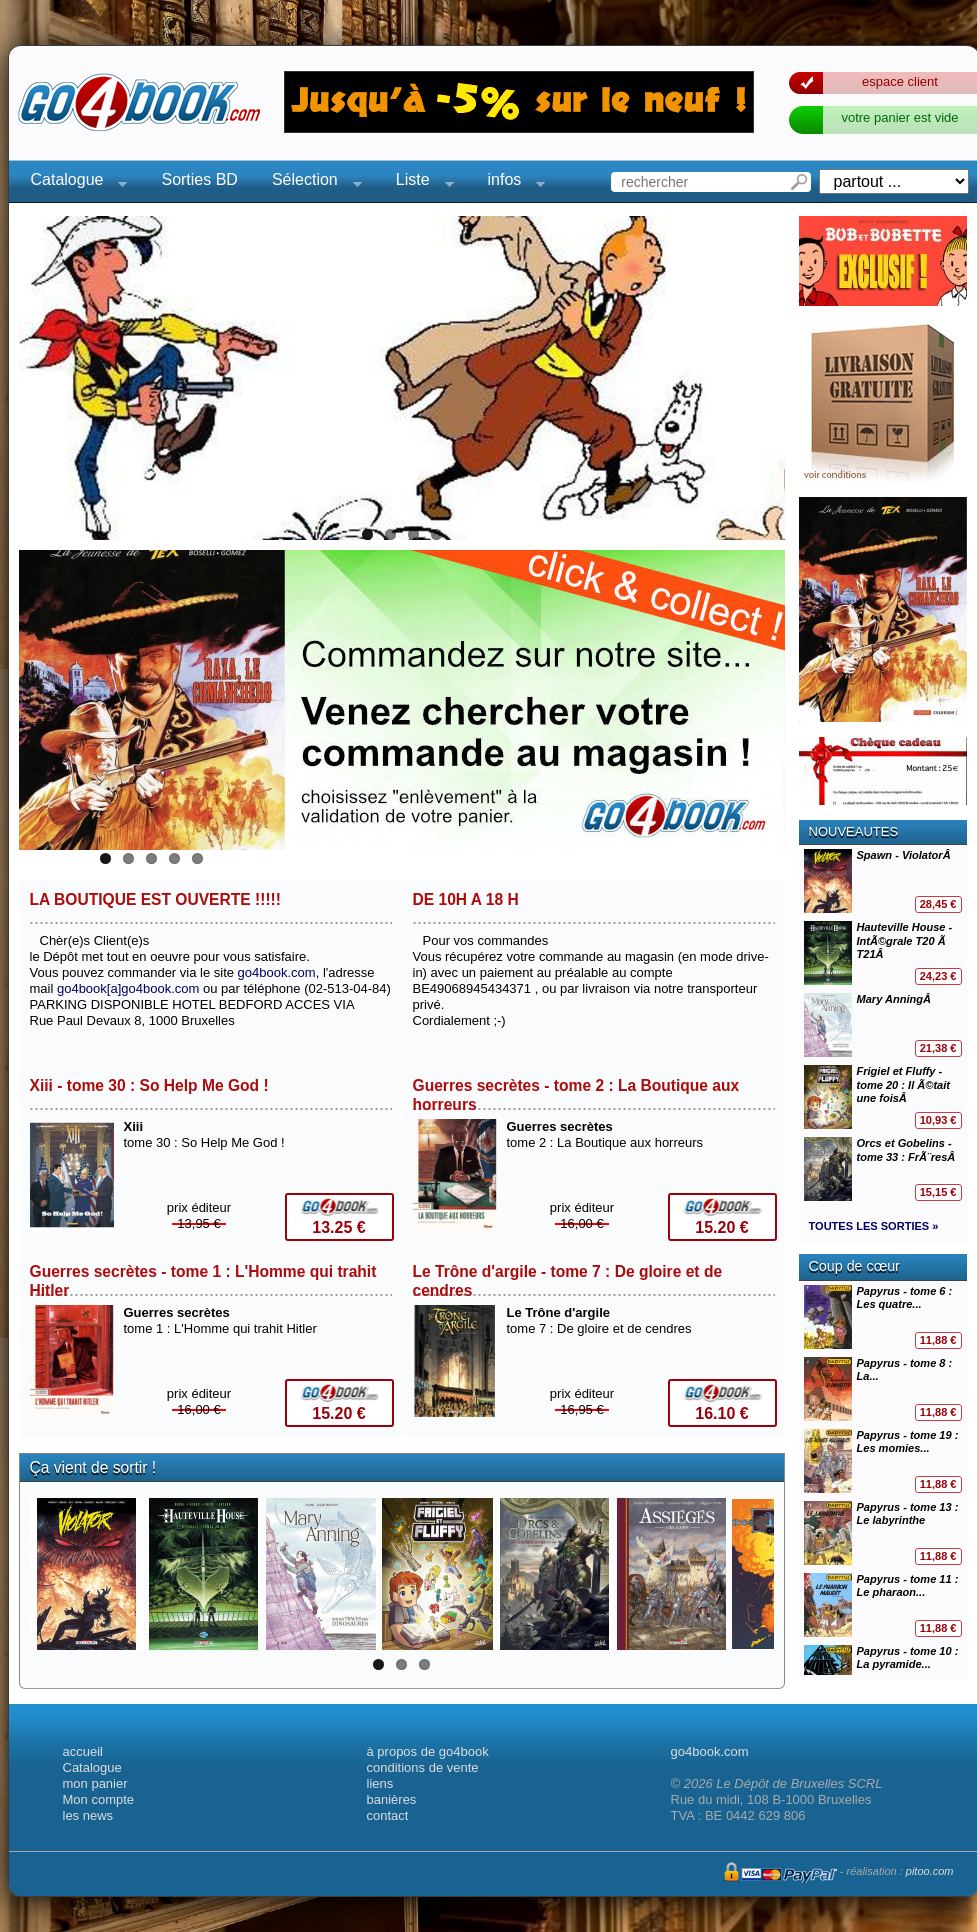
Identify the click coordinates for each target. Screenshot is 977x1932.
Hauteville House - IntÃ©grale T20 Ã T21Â (883, 953)
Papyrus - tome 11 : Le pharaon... (883, 1605)
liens (380, 1783)
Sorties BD (199, 179)
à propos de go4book (428, 1751)
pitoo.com (930, 1871)
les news (88, 1815)
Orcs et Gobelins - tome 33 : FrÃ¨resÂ (883, 1169)
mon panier (95, 1783)
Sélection (311, 182)
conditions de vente (423, 1767)
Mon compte (99, 1799)
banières (392, 1799)
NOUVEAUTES (854, 831)
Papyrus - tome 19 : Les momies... (883, 1461)
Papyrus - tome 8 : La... (883, 1389)
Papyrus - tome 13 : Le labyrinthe (883, 1533)
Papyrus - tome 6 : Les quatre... (883, 1317)
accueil (83, 1751)
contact (388, 1815)
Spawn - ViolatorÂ (883, 881)
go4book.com (277, 972)
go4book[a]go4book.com (128, 988)
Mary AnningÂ (883, 1025)
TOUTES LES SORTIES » (874, 1226)
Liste (419, 182)
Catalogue (73, 182)
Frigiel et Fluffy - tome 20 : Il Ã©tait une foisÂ (883, 1097)
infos (511, 182)
